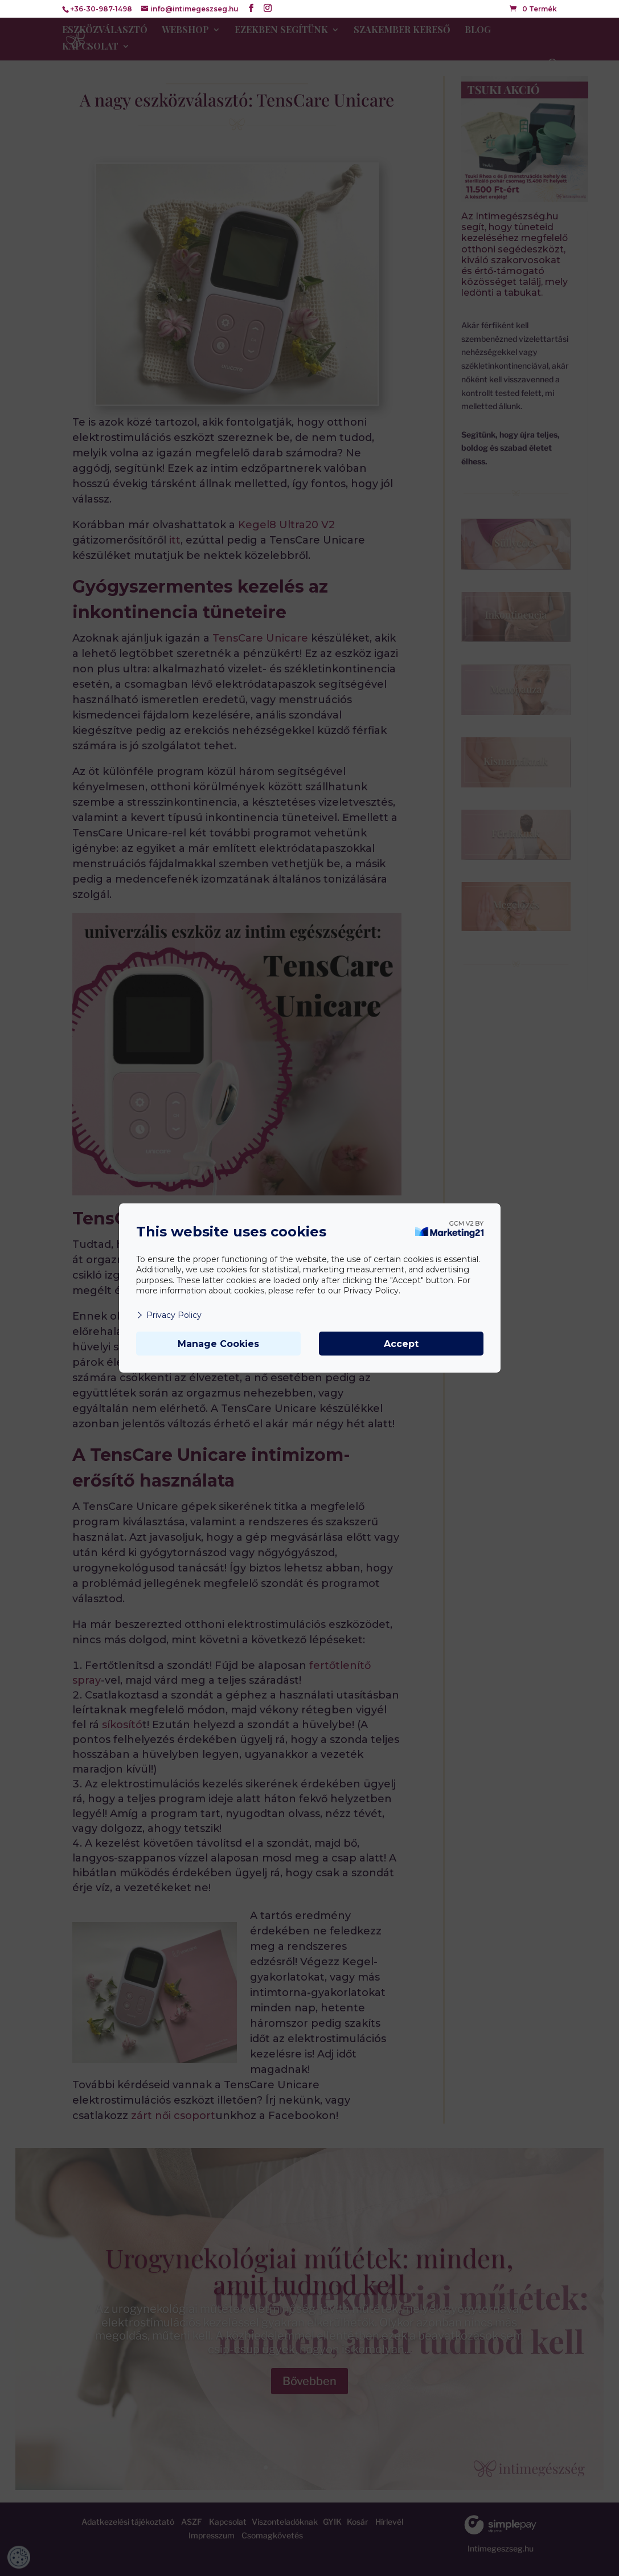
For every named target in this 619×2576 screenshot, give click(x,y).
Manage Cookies (218, 1343)
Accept (401, 1343)
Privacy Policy (169, 1315)
